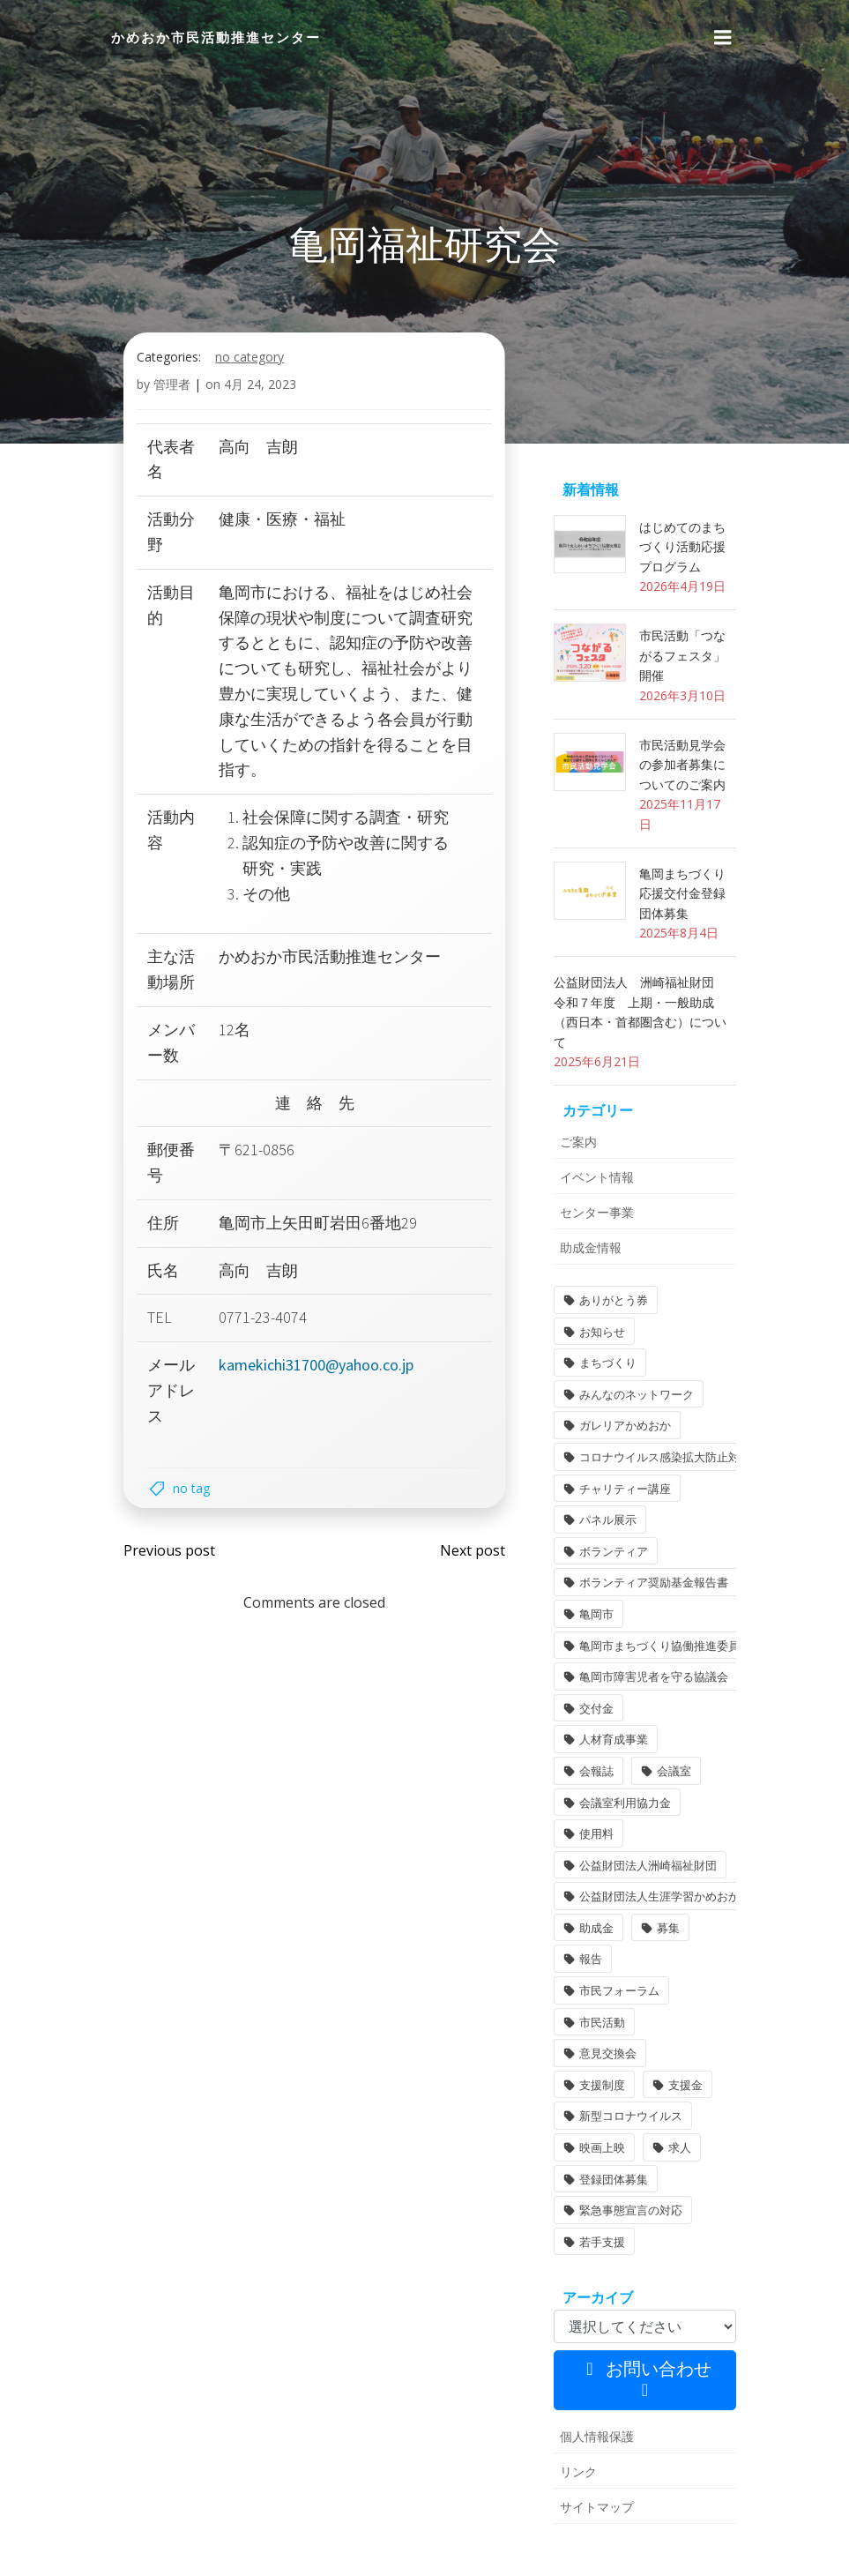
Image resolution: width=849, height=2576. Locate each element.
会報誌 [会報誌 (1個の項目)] (591, 1741)
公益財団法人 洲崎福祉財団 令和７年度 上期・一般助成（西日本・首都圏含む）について (641, 1055)
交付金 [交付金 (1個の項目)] (591, 1710)
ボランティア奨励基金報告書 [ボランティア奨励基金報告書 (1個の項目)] (648, 1584)
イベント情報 (592, 1210)
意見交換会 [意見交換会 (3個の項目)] (691, 1960)
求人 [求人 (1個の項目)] (674, 2055)
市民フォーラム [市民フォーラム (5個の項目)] (680, 1930)
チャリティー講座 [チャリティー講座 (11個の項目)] (620, 1490)
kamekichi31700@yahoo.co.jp (317, 1456)
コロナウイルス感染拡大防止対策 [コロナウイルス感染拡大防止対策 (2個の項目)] (660, 1459)
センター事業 (592, 1245)
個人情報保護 (592, 2343)
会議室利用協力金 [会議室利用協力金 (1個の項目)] (620, 1773)
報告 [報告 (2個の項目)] (585, 1930)
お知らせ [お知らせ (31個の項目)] (597, 1364)
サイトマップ (592, 2414)
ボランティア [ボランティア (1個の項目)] (608, 1553)
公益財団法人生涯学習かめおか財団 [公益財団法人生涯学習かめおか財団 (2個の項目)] (665, 1867)
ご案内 (573, 1175)
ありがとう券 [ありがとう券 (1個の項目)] (608, 1333)
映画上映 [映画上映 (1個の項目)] (597, 2055)
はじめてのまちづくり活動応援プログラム (683, 639)
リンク (573, 2379)
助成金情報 (585, 1281)
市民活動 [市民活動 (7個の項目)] (597, 1960)
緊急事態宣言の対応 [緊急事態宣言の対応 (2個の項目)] (625, 2117)
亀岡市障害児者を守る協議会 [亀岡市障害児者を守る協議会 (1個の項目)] (648, 1678)
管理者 (173, 475)
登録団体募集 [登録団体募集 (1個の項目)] (608, 2086)
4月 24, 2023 (262, 475)
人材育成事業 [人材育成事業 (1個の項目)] (686, 1710)
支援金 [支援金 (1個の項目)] (680, 1992)
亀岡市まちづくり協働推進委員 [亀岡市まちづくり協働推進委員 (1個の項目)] (654, 1646)
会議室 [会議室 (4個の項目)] (669, 1741)
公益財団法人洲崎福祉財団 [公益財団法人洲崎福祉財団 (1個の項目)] (642, 1835)
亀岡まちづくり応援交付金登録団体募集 (683, 946)
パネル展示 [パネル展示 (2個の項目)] (602, 1521)
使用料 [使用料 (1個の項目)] (591, 1803)
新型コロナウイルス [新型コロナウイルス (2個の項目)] (625, 2024)
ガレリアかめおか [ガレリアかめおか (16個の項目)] (620, 1427)
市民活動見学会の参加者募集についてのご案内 (683, 837)
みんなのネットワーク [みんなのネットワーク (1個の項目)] (631, 1396)
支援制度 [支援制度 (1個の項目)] (597, 1992)
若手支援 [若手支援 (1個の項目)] (597, 2149)
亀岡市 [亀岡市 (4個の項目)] (591, 1616)
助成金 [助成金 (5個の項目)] (591, 1898)
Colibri (652, 2542)
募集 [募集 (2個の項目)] (663, 1898)
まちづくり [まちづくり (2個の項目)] (691, 1364)
